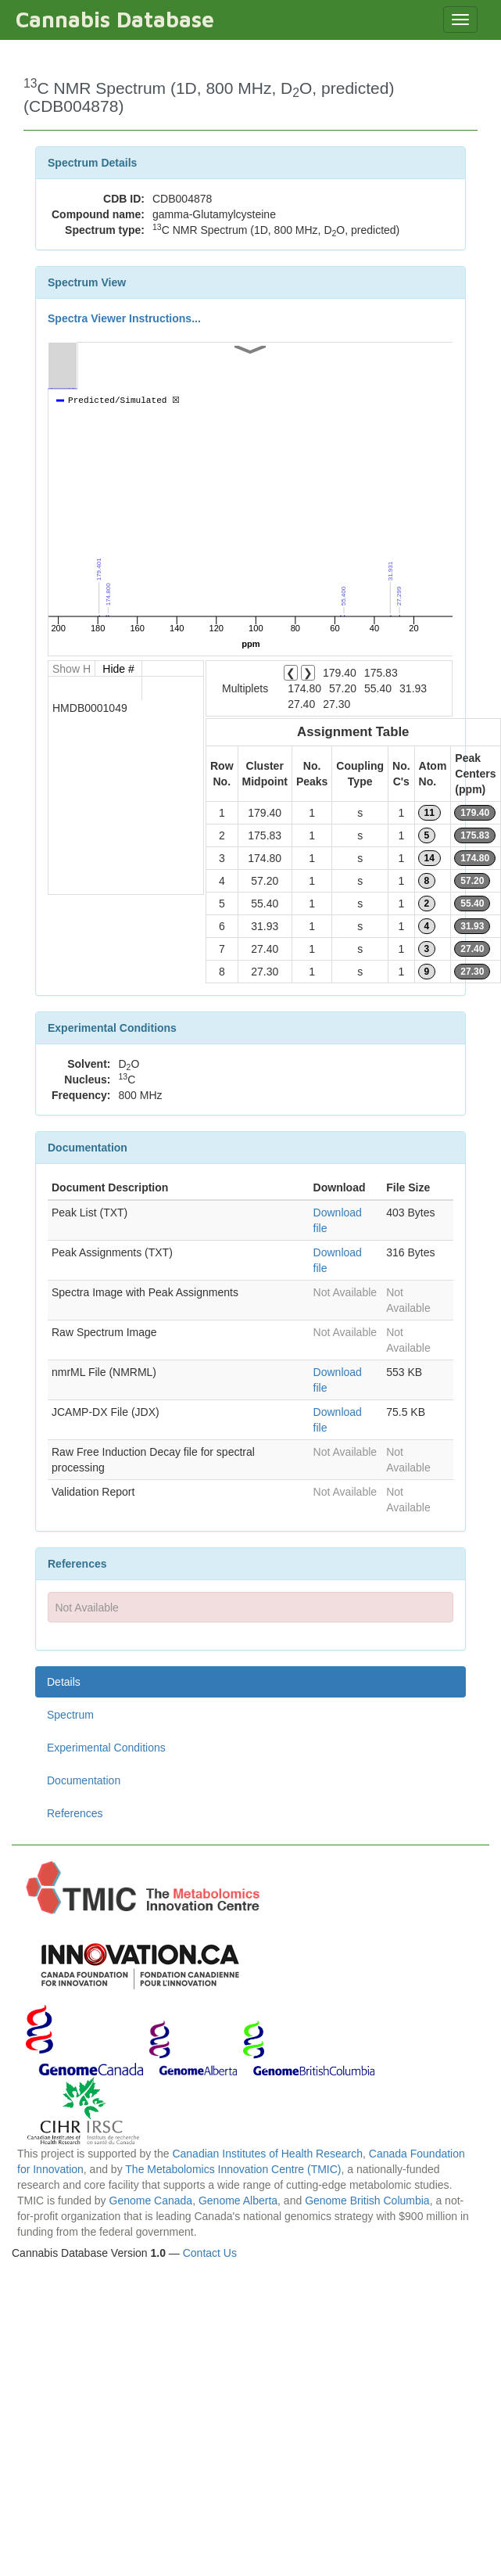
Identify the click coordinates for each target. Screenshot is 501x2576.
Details (64, 1682)
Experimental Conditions (106, 1747)
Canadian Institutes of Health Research (267, 2153)
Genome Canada (151, 2200)
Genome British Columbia (367, 2200)
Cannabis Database (115, 19)
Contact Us (210, 2253)
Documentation (83, 1780)
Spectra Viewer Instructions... (124, 318)
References (75, 1813)
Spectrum (70, 1714)
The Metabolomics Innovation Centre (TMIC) (233, 2169)
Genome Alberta (238, 2200)
